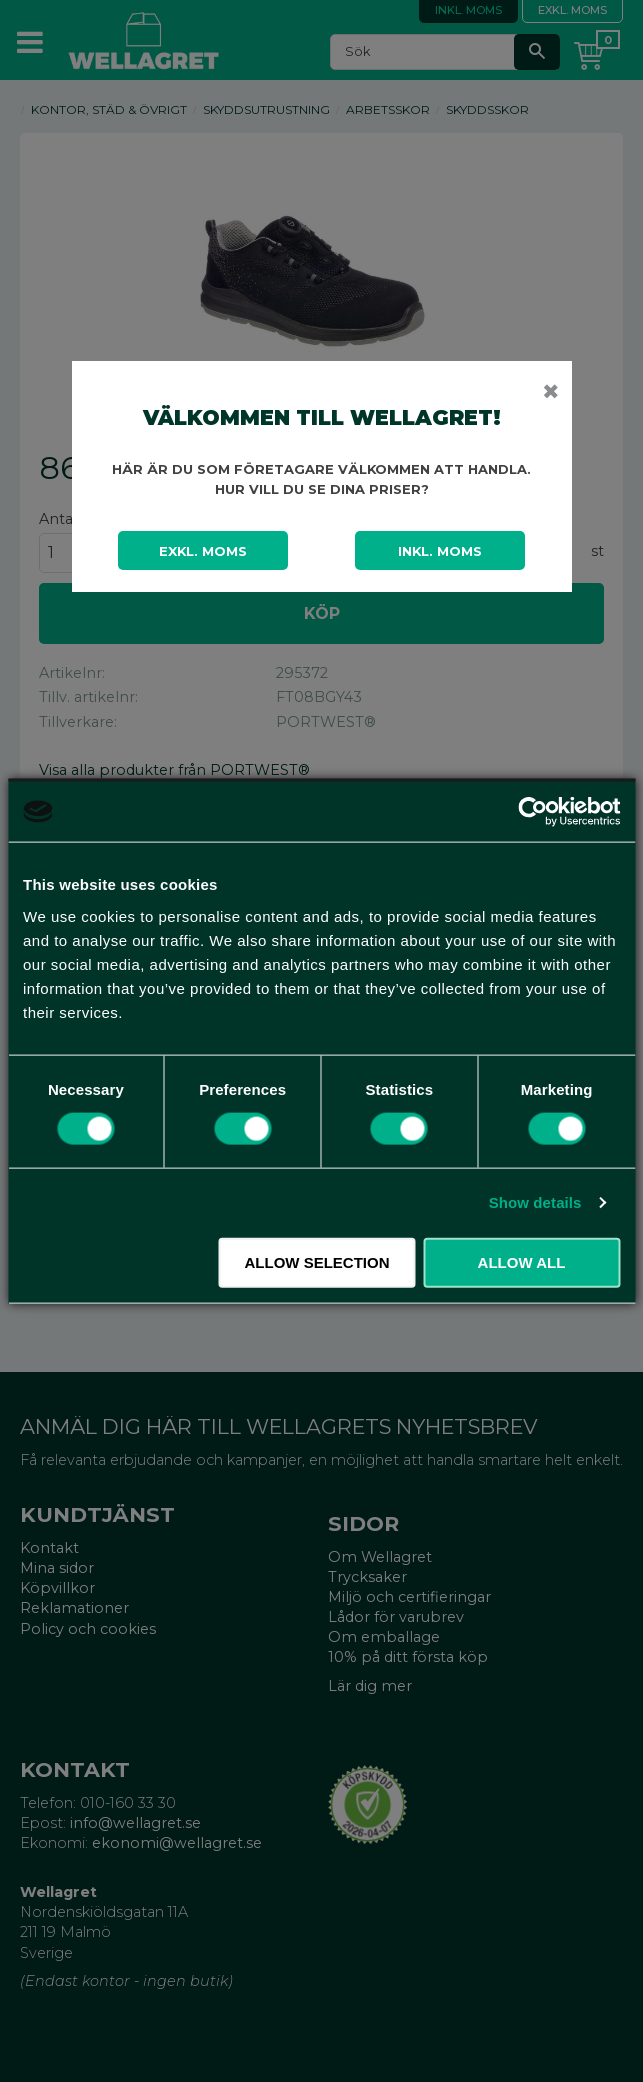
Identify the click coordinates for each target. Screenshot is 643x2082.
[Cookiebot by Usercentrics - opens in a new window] (532, 812)
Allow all (522, 1261)
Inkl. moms (440, 551)
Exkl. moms (203, 551)
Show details (535, 1202)
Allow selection (317, 1261)
